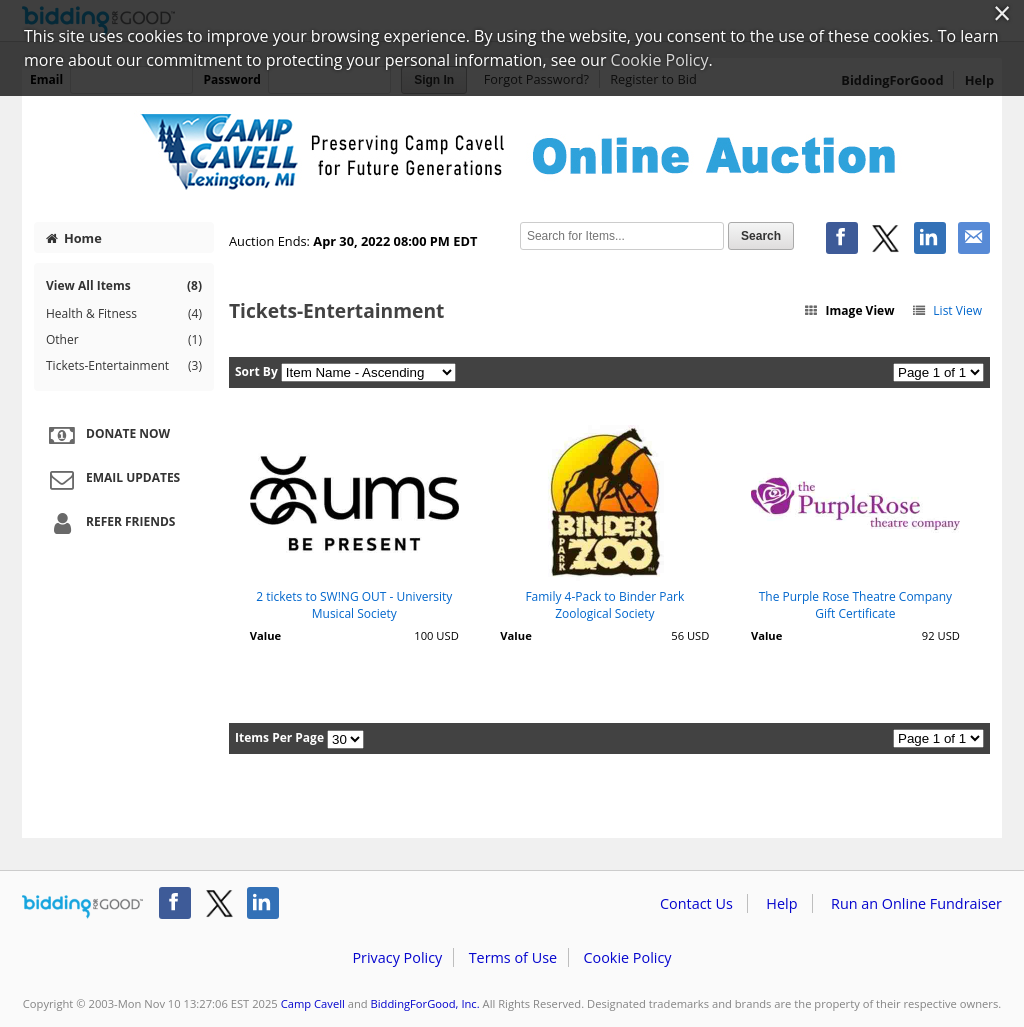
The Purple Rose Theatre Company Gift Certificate (855, 605)
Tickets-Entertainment (124, 366)
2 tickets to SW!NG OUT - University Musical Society (354, 605)
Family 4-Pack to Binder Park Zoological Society (604, 605)
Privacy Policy (397, 957)
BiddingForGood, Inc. (425, 1003)
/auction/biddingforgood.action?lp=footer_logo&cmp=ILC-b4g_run (82, 907)
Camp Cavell (313, 1003)
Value (265, 635)
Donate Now (107, 435)
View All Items (124, 285)
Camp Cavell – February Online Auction (512, 152)
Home (74, 238)
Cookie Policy (627, 957)
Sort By (256, 371)
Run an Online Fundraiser (916, 903)
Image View (849, 310)
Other (124, 340)
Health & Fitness (124, 314)
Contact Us (696, 903)
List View (946, 310)
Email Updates (112, 479)
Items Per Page (279, 737)
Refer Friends (109, 523)
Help (781, 903)
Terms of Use (513, 957)
